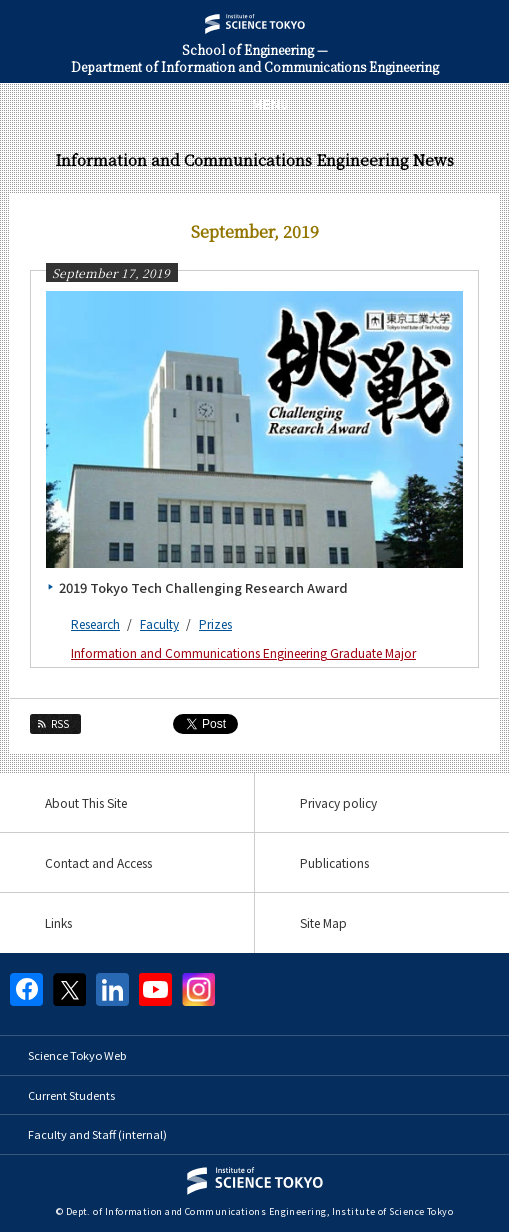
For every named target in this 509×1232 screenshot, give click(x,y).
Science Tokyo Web (77, 1055)
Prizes (215, 623)
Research (95, 623)
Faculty (159, 623)
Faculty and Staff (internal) (97, 1134)
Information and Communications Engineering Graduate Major (243, 652)
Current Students (71, 1095)
